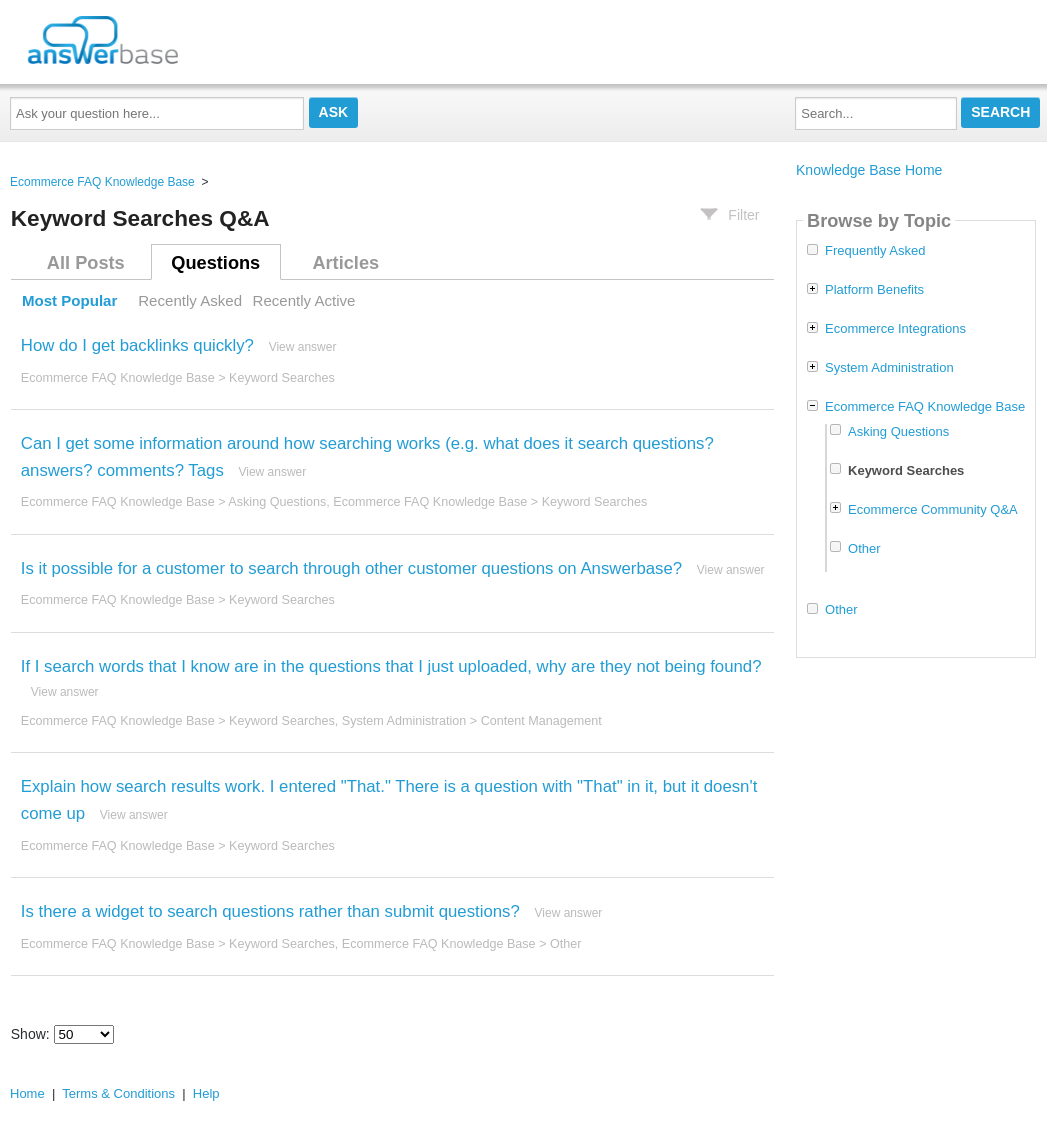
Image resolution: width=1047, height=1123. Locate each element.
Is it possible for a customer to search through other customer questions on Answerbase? (351, 568)
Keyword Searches (282, 378)
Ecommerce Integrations (895, 329)
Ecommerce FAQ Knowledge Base (102, 182)
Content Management (541, 721)
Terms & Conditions (118, 1093)
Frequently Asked (875, 251)
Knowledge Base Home (869, 170)
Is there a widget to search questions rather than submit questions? (270, 911)
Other (566, 944)
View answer (303, 347)
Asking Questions (277, 502)
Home (27, 1093)
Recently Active (304, 300)
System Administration (404, 721)
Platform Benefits (874, 290)
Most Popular (69, 300)
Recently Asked (190, 300)
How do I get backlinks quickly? (137, 345)
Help (206, 1093)
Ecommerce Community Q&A (933, 509)
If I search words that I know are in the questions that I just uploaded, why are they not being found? (391, 666)
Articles (345, 263)
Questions (215, 263)
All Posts (86, 263)
